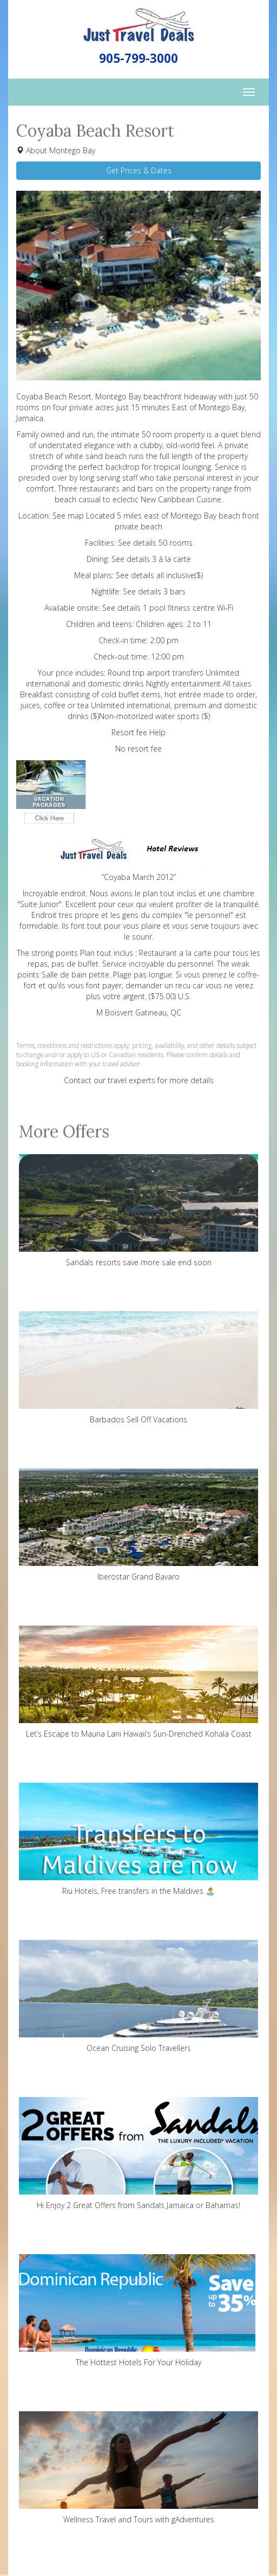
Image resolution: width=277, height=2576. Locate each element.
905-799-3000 (138, 58)
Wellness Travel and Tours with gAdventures (138, 2468)
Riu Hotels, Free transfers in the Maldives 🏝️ (138, 1839)
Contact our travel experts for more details (139, 1080)
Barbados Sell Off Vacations (138, 1368)
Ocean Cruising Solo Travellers (138, 1996)
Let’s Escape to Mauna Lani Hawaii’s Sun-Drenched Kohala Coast (138, 1682)
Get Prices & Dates (139, 170)
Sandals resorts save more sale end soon (138, 1210)
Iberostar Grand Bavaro (138, 1525)
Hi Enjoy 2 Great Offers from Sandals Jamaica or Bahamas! (138, 2153)
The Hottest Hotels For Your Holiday (138, 2310)
